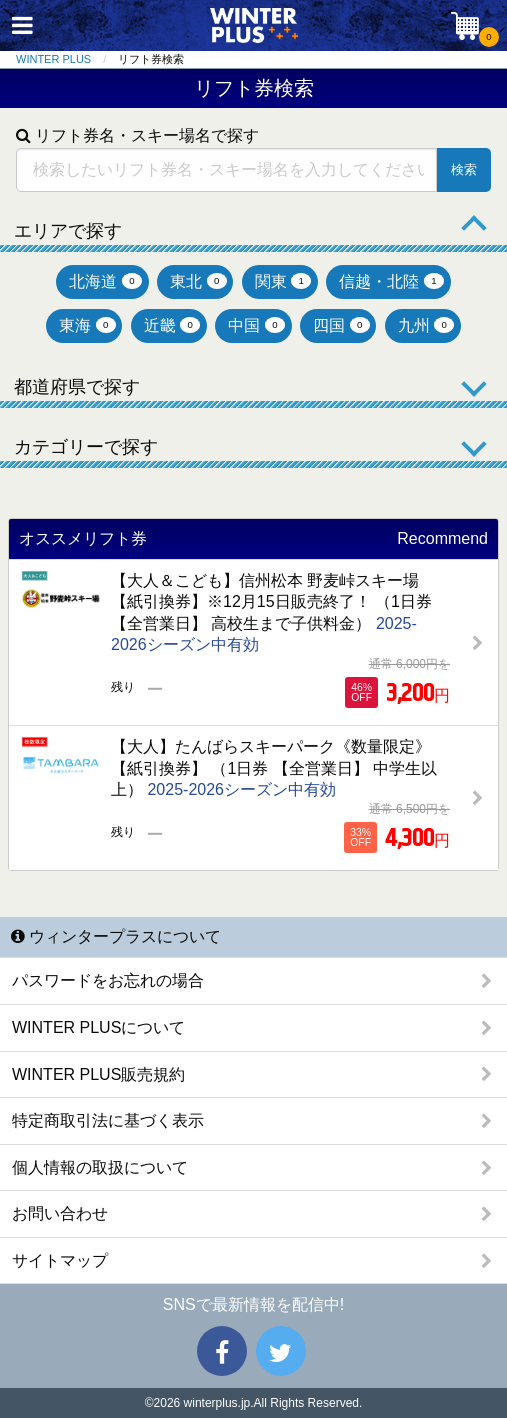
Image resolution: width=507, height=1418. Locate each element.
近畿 (172, 325)
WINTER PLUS (53, 59)
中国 (256, 325)
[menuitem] (67, 59)
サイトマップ (60, 1260)
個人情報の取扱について (100, 1167)
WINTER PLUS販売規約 (98, 1074)
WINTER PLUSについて (98, 1027)
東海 (87, 325)
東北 (198, 281)
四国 (341, 325)
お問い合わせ (60, 1213)
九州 (426, 325)
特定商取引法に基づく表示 (108, 1120)
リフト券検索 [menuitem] (151, 59)
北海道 (105, 281)
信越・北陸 (391, 281)
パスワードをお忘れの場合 (108, 980)
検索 (464, 169)
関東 (283, 281)
